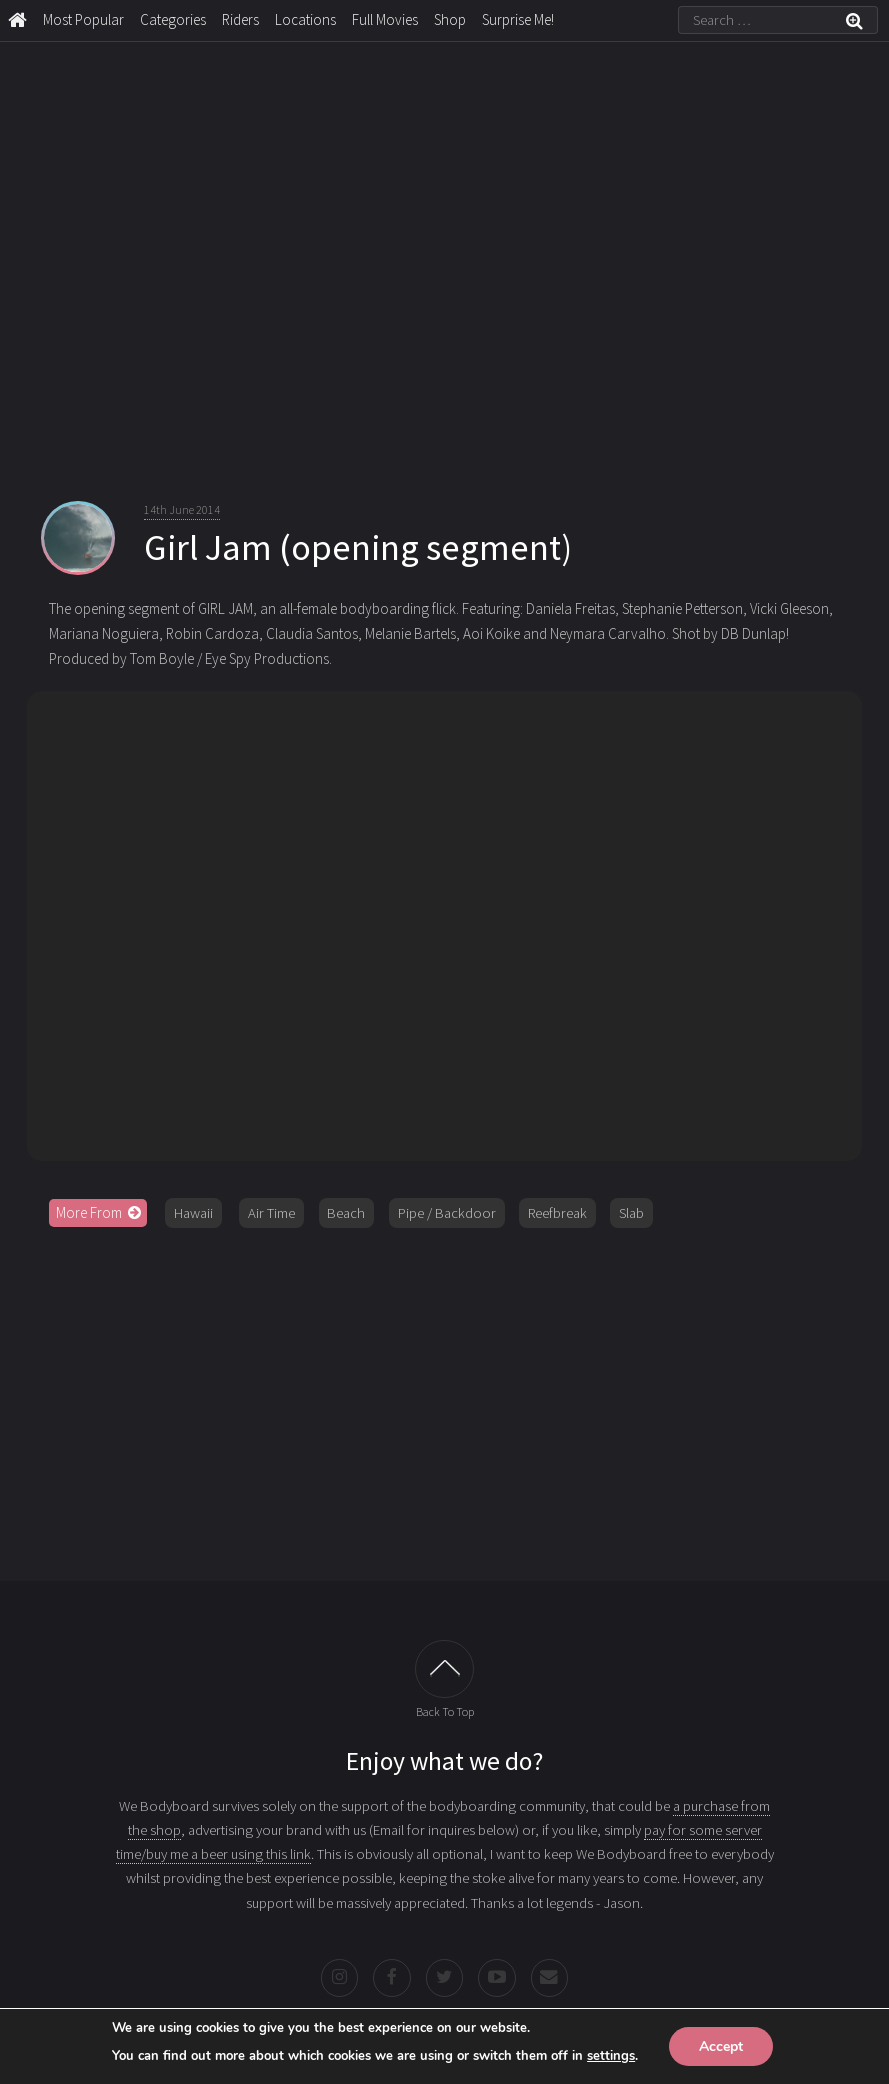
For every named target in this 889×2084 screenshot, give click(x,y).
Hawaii (193, 1213)
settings (611, 2055)
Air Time (271, 1213)
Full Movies (385, 19)
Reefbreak (557, 1213)
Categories (173, 19)
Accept (721, 2045)
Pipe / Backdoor (447, 1213)
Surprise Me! (518, 19)
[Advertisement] (445, 1397)
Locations (305, 19)
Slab (631, 1213)
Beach (346, 1213)
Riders (240, 19)
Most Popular (83, 19)
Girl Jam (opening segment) (358, 547)
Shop (450, 19)
